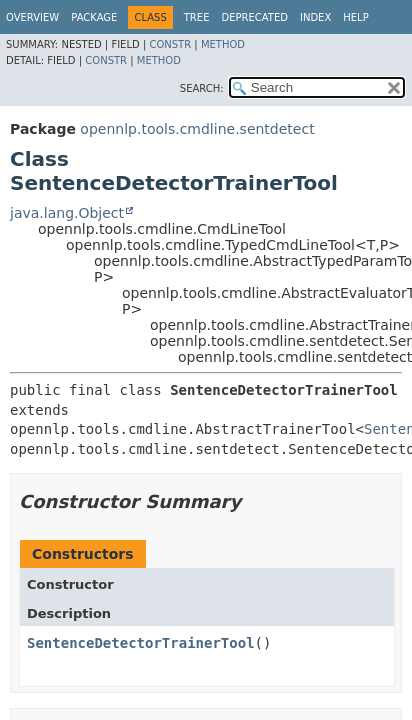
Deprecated (254, 17)
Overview (32, 17)
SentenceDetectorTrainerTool (141, 643)
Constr (170, 44)
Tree (197, 17)
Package (94, 17)
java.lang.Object (67, 213)
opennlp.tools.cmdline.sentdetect (197, 129)
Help (355, 17)
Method (223, 44)
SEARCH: (202, 88)
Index (315, 17)
